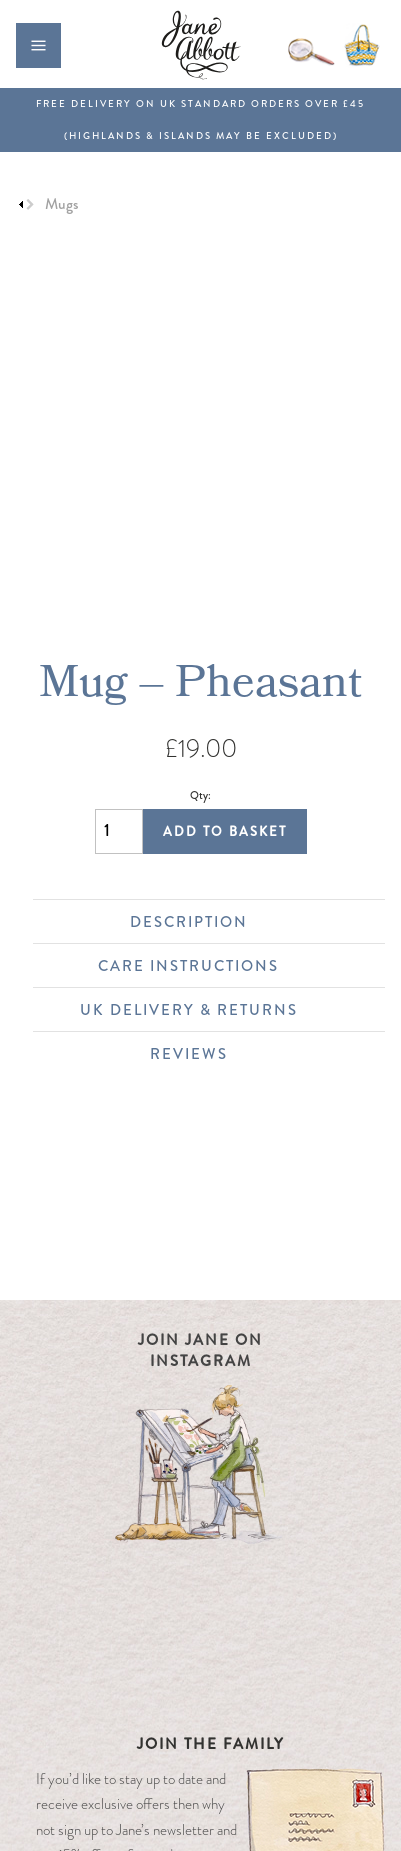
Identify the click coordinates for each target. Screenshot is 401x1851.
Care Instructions (231, 966)
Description (247, 922)
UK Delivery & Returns (222, 1010)
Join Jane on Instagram (200, 1350)
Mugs (61, 204)
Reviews (257, 1054)
